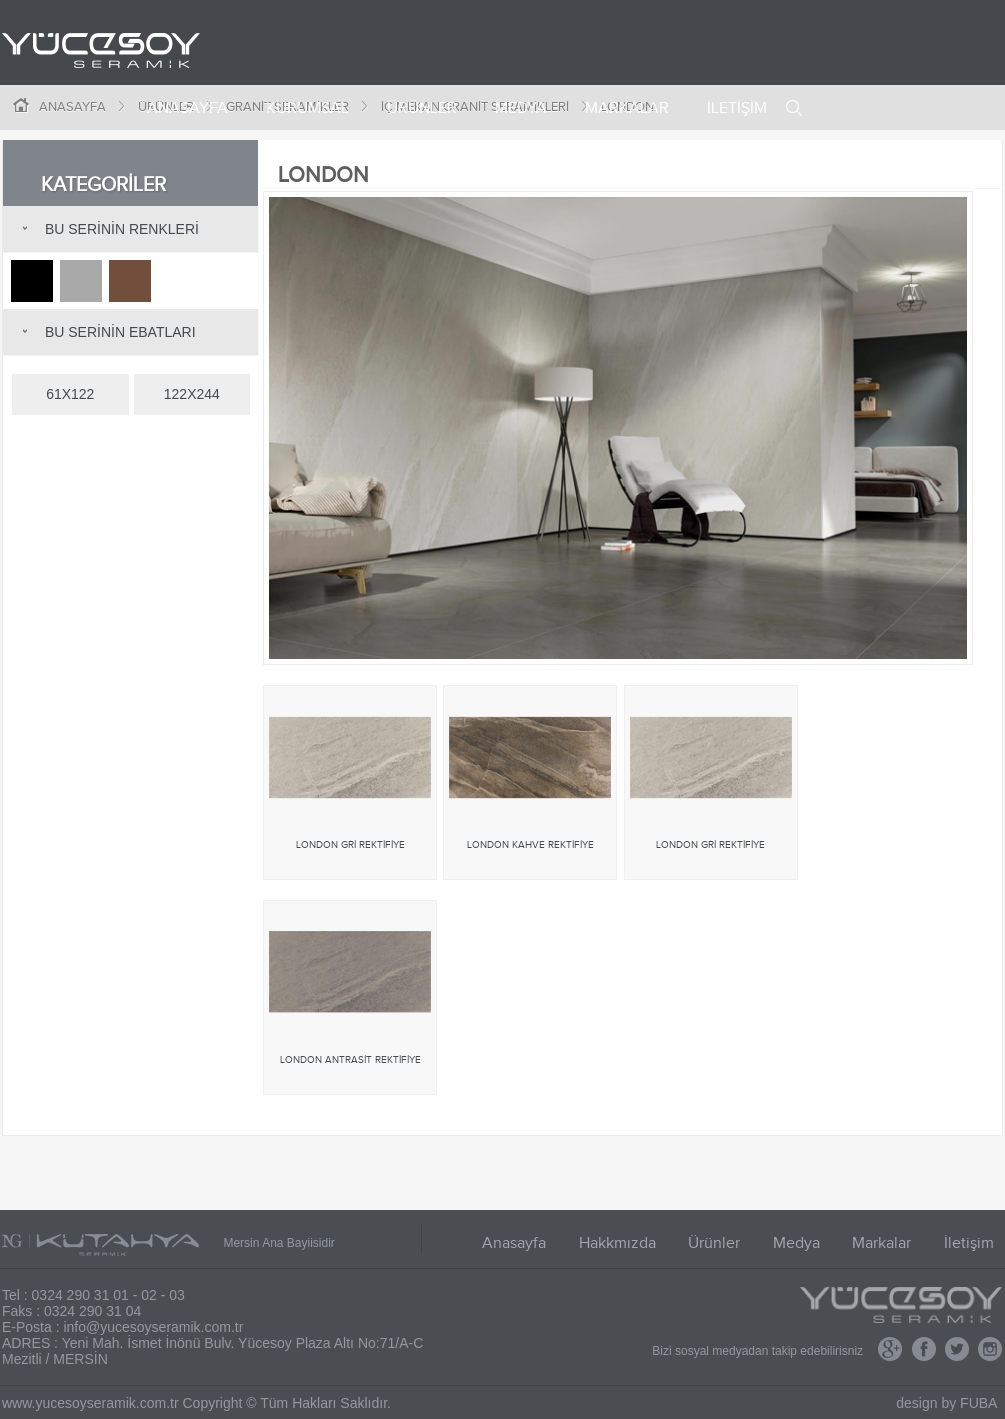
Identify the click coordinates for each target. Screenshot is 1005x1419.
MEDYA (521, 108)
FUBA (978, 1403)
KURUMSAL (307, 108)
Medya (796, 1243)
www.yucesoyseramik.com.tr (90, 1403)
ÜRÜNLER (422, 108)
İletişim (969, 1243)
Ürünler (714, 1243)
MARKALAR (627, 108)
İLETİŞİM (737, 108)
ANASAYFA (187, 108)
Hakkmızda (617, 1243)
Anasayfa (514, 1243)
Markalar (881, 1243)
